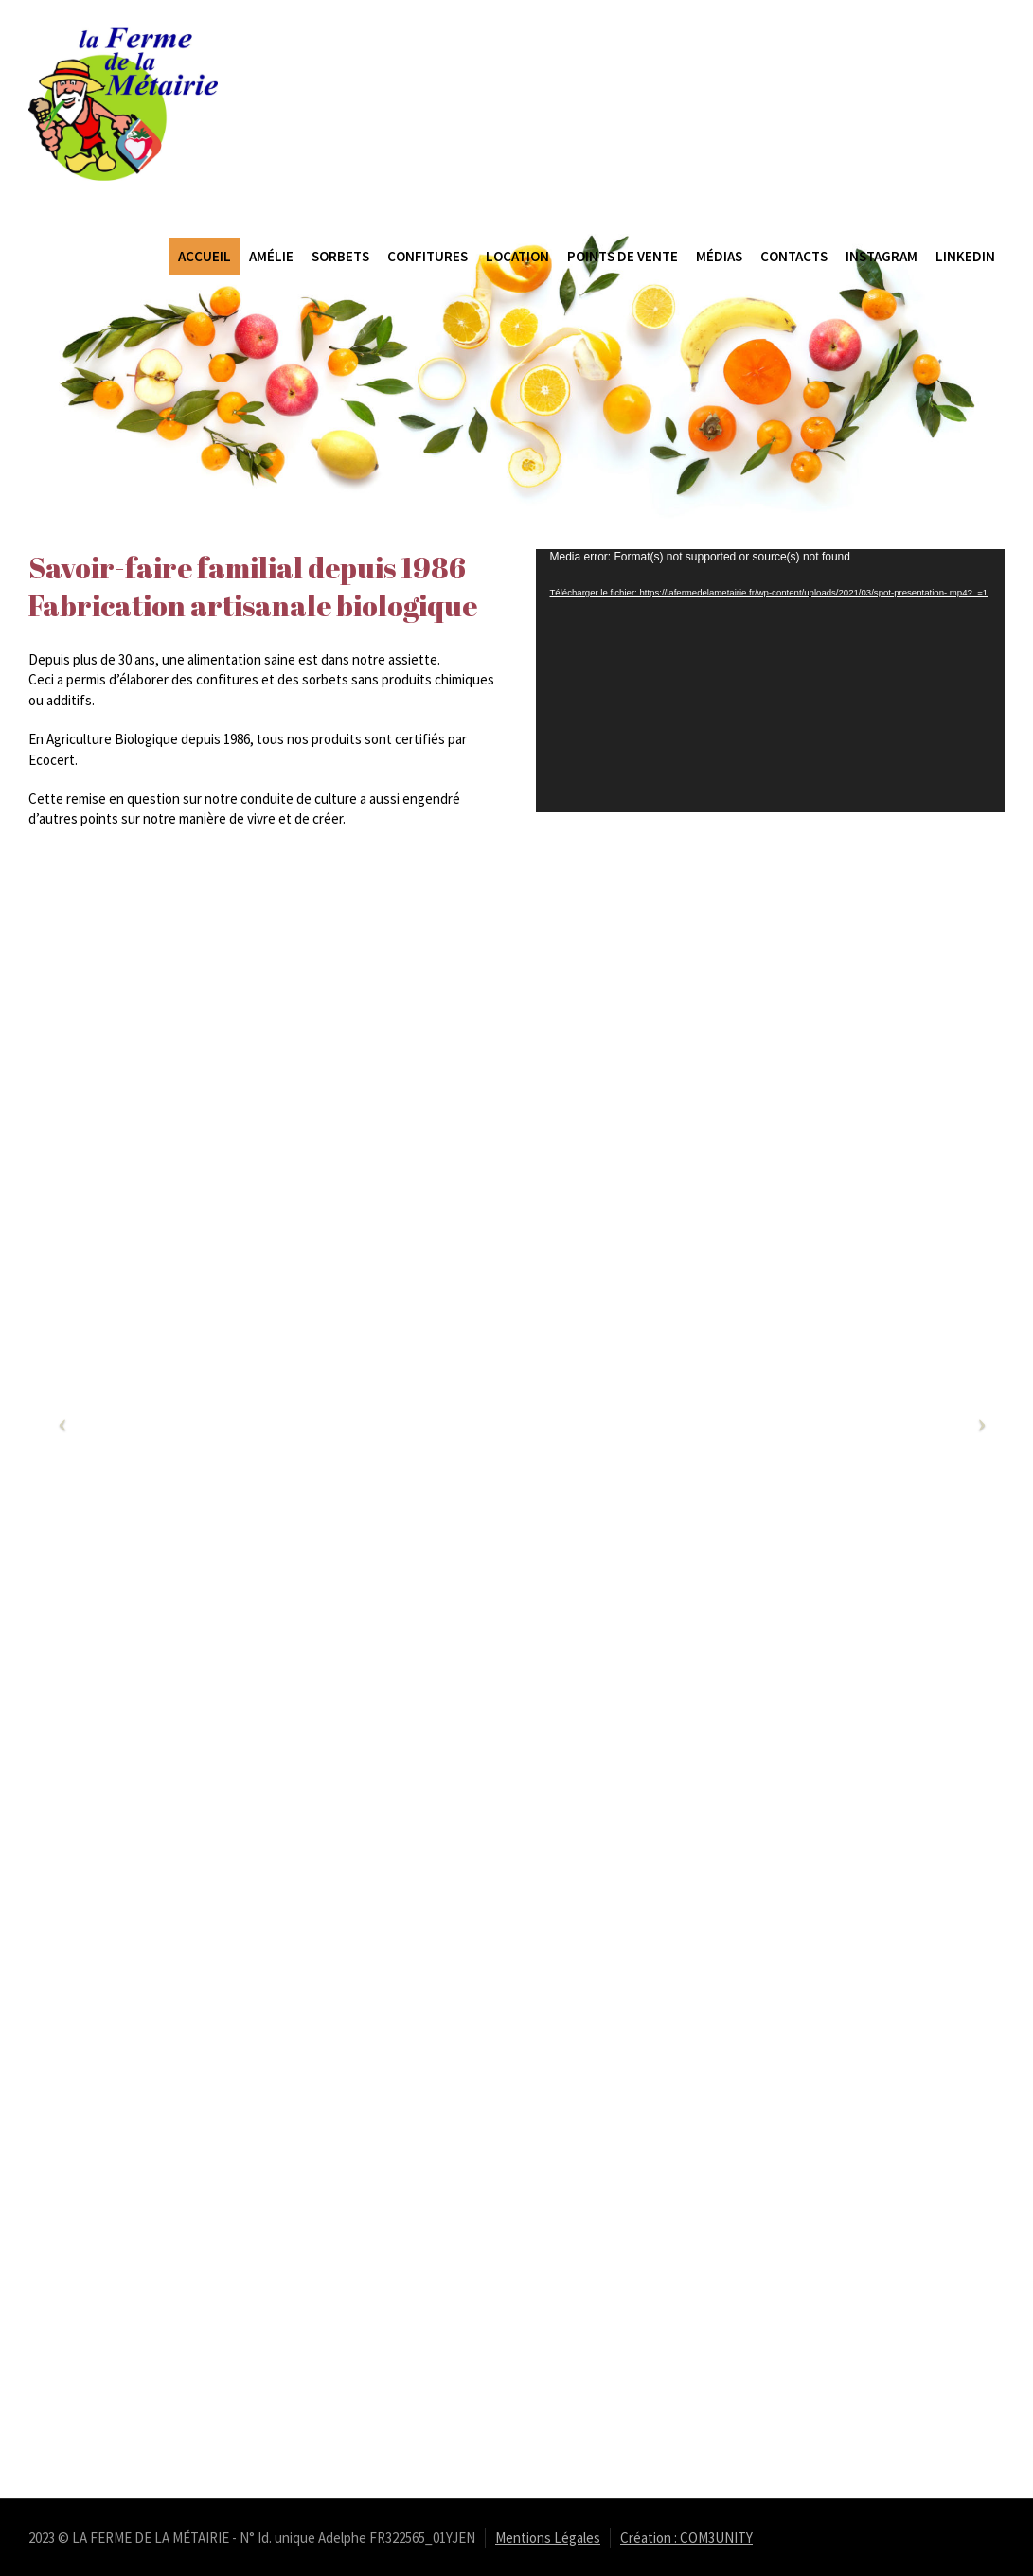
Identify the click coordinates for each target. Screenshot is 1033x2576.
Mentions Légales (547, 2538)
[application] (771, 681)
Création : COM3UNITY (686, 2538)
